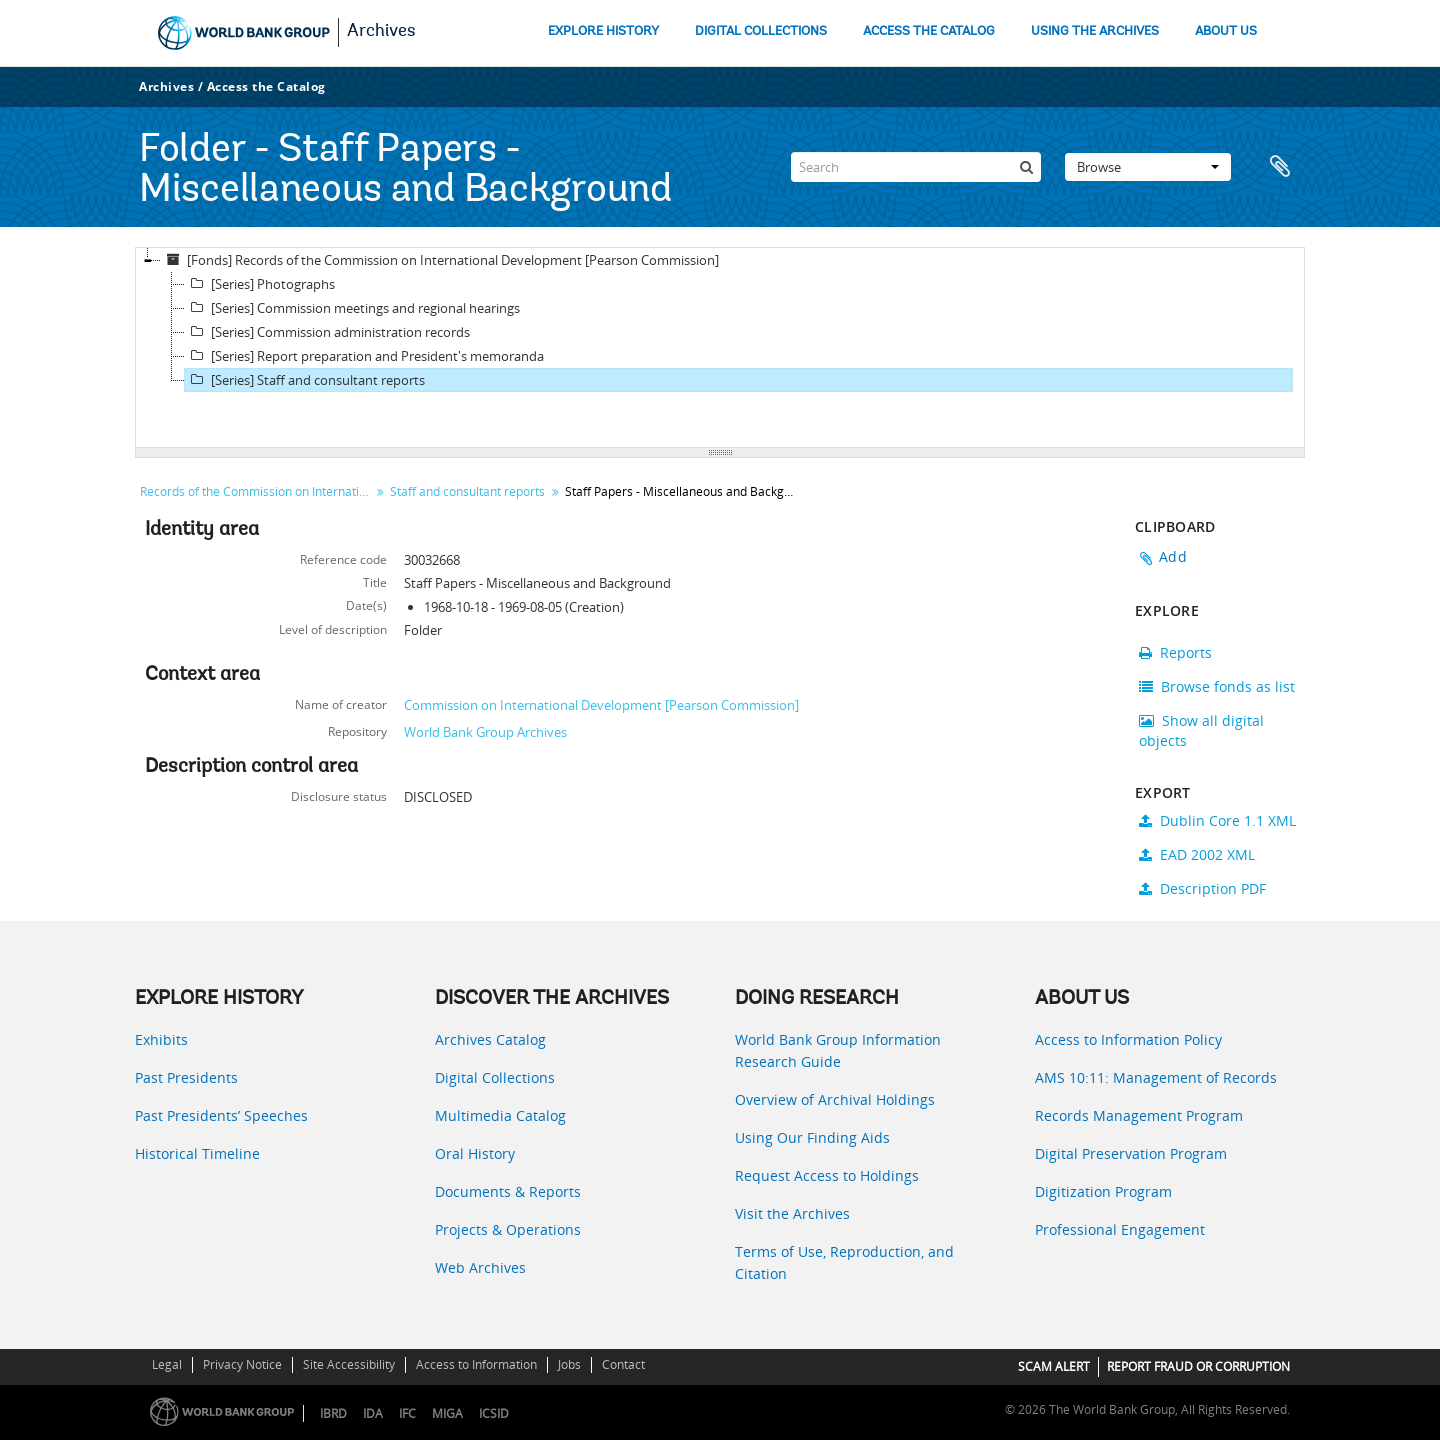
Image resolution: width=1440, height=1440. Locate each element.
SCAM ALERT (1054, 1366)
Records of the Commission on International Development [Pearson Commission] (257, 491)
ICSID (494, 1413)
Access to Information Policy (1128, 1039)
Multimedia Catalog (500, 1115)
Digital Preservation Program (1131, 1153)
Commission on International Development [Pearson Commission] (601, 705)
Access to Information (476, 1364)
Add (1173, 556)
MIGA (447, 1413)
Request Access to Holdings (827, 1175)
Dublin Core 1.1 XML (1217, 820)
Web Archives (480, 1267)
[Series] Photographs (260, 284)
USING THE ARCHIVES (1095, 31)
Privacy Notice (242, 1364)
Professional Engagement (1120, 1229)
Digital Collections (495, 1077)
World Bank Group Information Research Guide (838, 1050)
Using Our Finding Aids (812, 1137)
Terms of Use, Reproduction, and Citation (844, 1262)
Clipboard (1280, 167)
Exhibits (161, 1039)
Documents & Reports (508, 1191)
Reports (1175, 652)
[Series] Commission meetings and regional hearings (352, 308)
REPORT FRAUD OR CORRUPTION (1198, 1366)
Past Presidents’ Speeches (221, 1115)
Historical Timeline (197, 1153)
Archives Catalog (490, 1039)
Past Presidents (186, 1077)
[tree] (720, 348)
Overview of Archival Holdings (835, 1099)
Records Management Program (1139, 1115)
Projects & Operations (508, 1229)
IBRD (333, 1413)
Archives (381, 32)
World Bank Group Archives (485, 732)
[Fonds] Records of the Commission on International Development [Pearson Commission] (440, 260)
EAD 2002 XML (1197, 854)
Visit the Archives (792, 1213)
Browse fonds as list (1217, 686)
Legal (167, 1364)
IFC (407, 1413)
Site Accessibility (349, 1364)
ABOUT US (1226, 31)
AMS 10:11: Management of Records (1156, 1077)
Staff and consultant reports (467, 491)
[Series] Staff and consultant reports (305, 380)
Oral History (475, 1153)
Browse (1148, 167)
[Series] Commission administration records (327, 332)
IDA (373, 1413)
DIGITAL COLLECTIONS (761, 31)
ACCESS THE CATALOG (929, 31)
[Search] (916, 167)
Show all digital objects (1201, 730)
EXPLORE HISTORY (603, 31)
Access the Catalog (266, 86)
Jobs (569, 1364)
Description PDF (1202, 888)
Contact (623, 1364)
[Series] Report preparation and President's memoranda (364, 356)
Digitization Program (1103, 1191)
